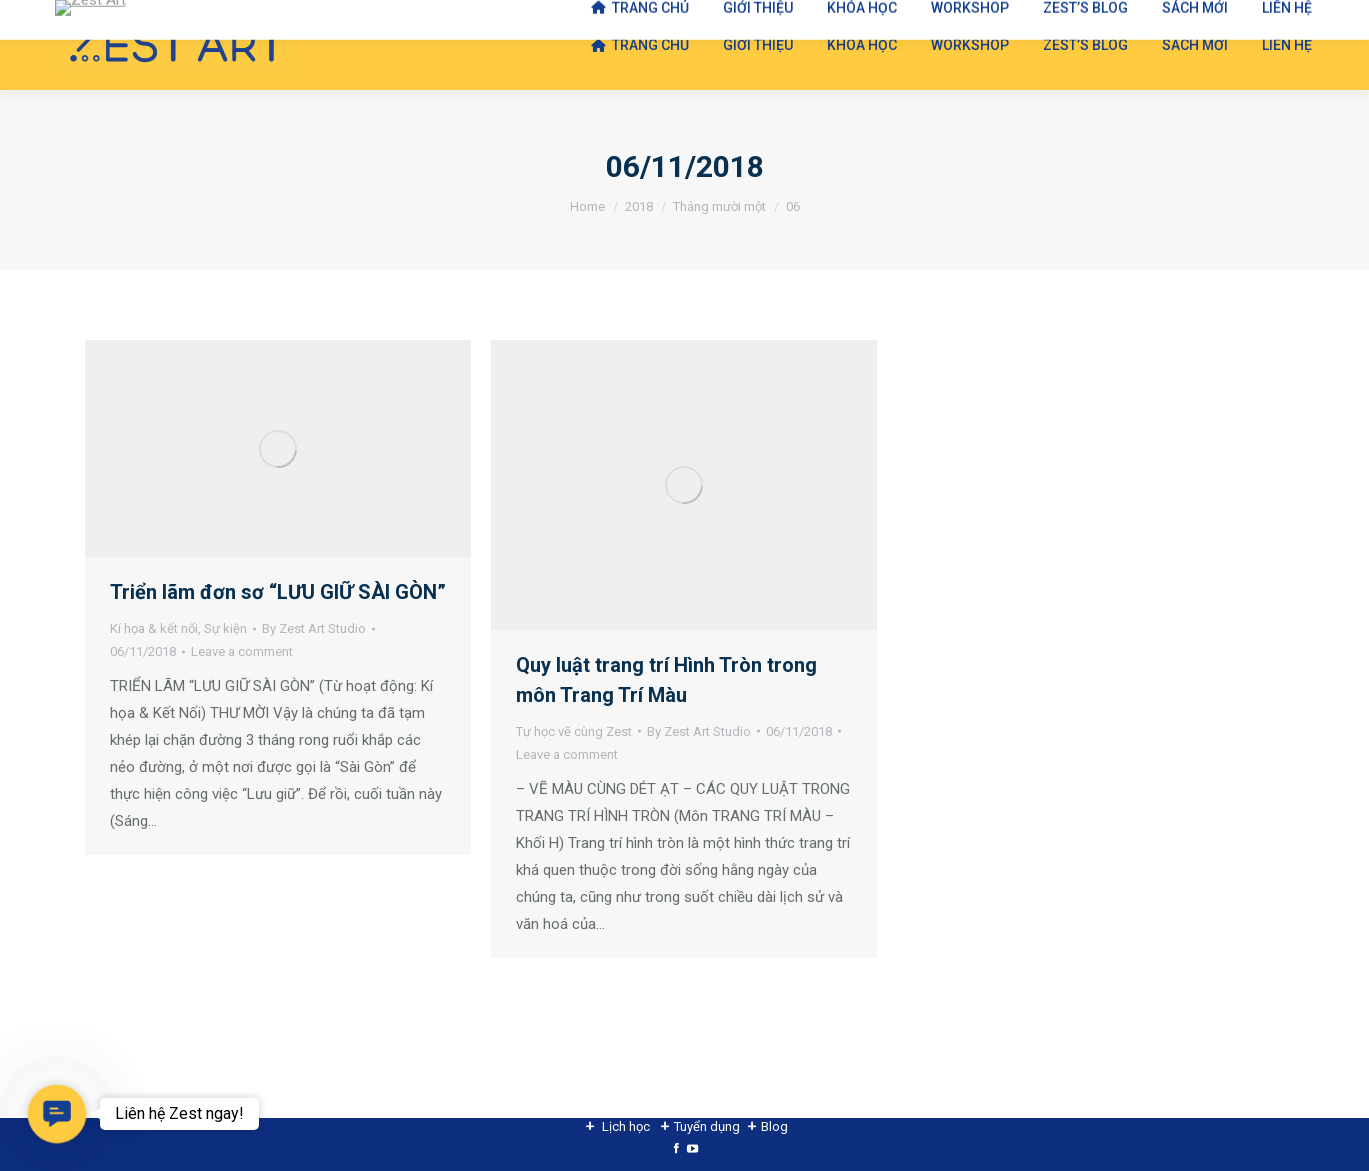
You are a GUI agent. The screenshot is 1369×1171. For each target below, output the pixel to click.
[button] (57, 1114)
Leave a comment (242, 651)
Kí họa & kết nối (154, 628)
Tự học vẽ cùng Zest (574, 731)
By (314, 628)
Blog (774, 1126)
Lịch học (626, 1126)
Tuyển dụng (707, 1126)
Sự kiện (225, 628)
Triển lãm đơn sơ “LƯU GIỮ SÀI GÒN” (278, 592)
